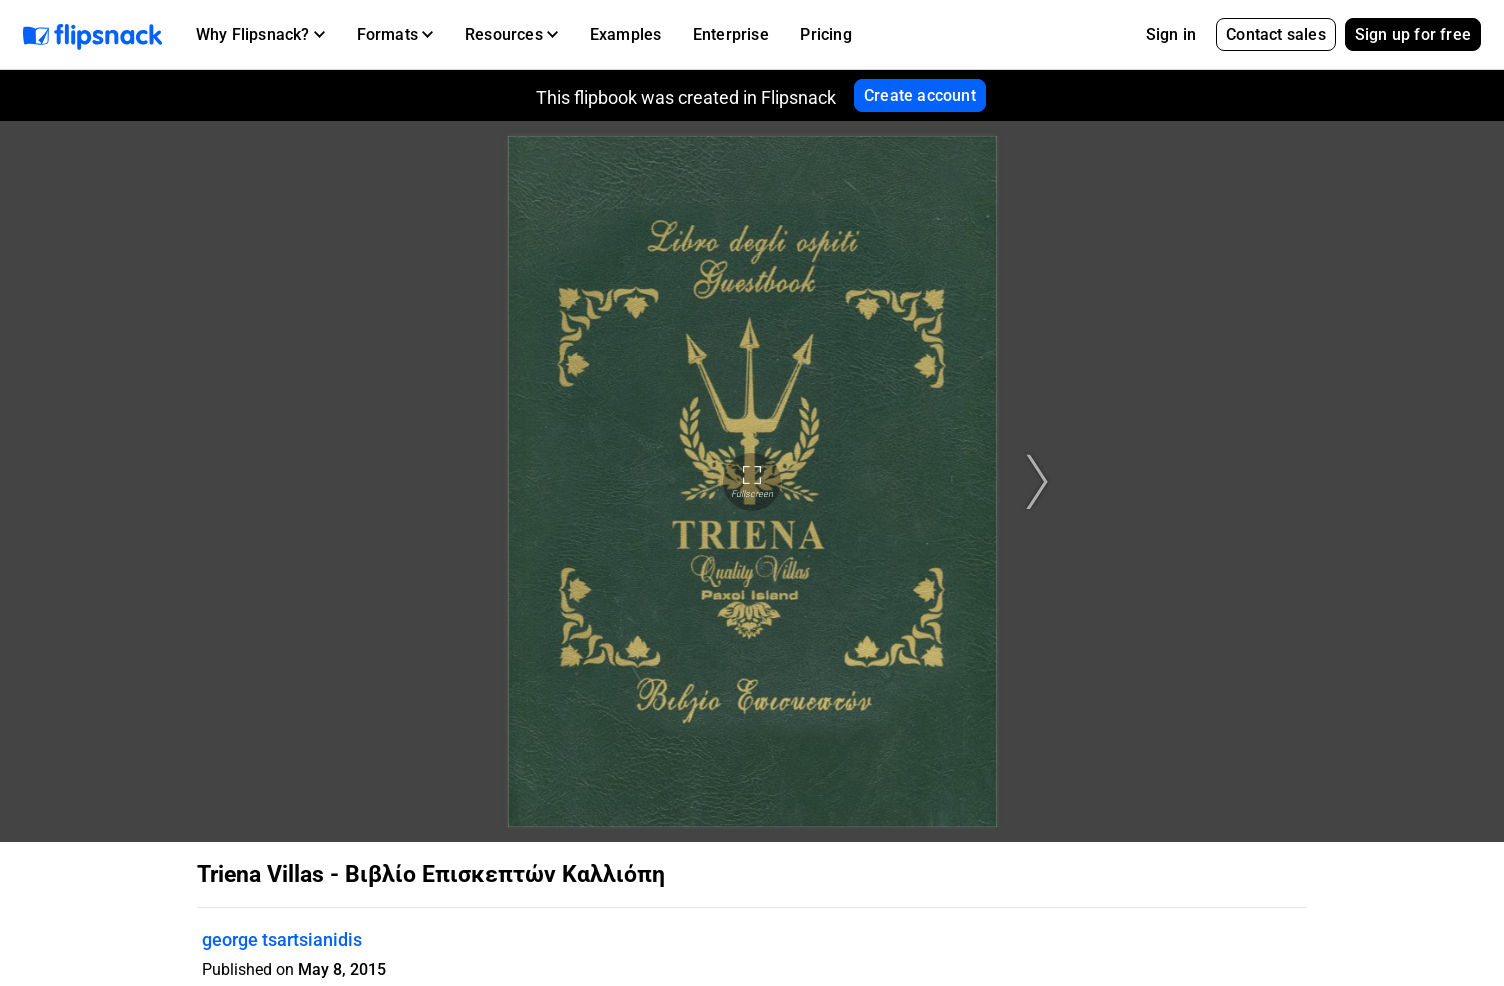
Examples (626, 34)
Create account (920, 95)
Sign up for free (1413, 34)
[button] (260, 35)
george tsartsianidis (282, 939)
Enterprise (731, 34)
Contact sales (1276, 34)
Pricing (825, 34)
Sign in (1171, 34)
